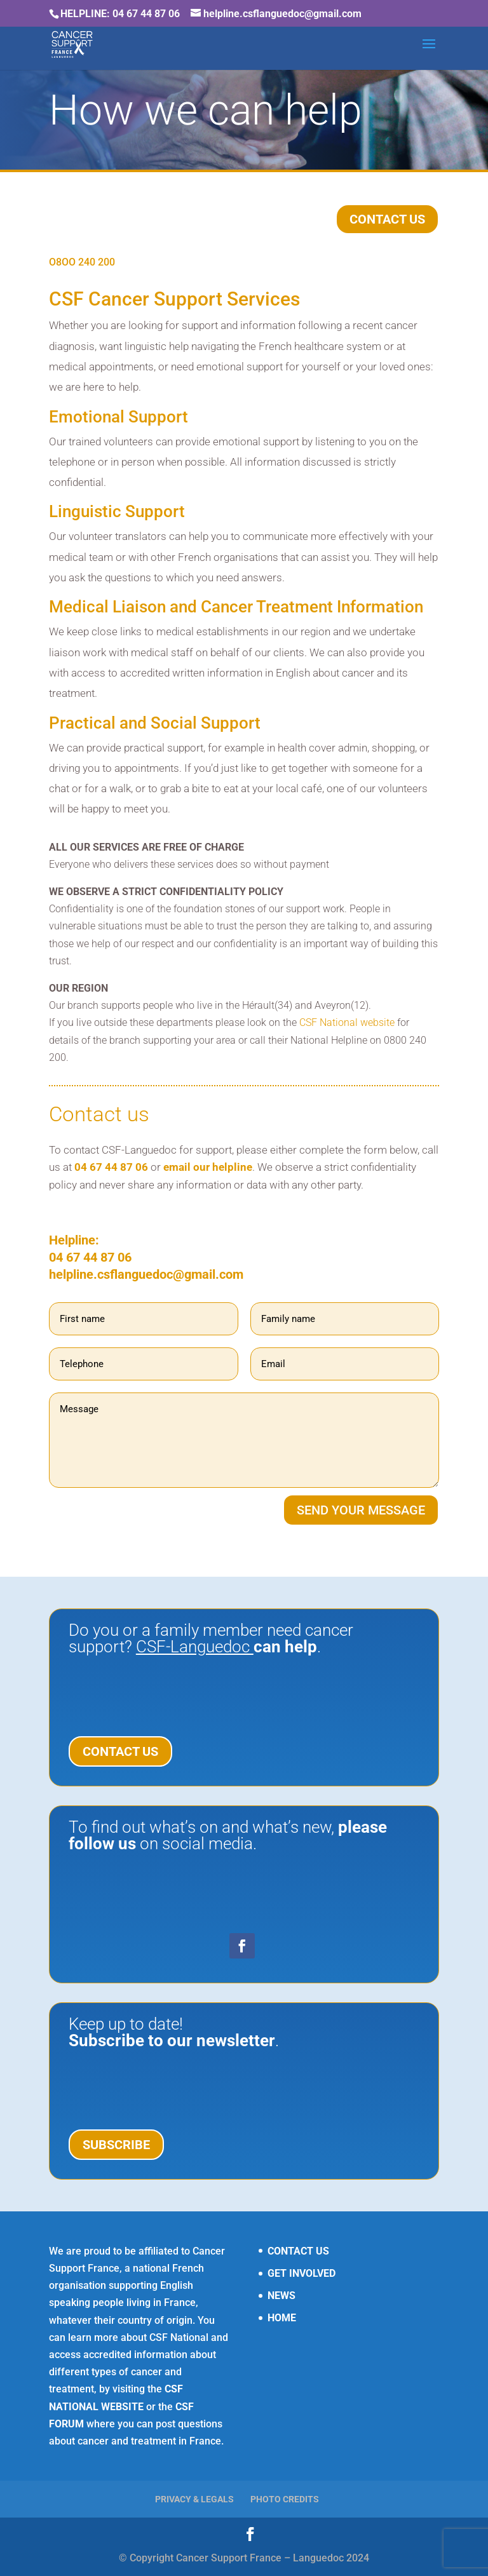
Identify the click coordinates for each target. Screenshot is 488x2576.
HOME (282, 2318)
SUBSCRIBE (116, 2144)
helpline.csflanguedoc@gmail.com (146, 1274)
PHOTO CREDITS (284, 2499)
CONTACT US (387, 219)
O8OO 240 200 (82, 262)
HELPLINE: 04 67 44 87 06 (120, 14)
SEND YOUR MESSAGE (361, 1510)
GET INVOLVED (302, 2273)
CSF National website (347, 1022)
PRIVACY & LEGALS (194, 2499)
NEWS (281, 2295)
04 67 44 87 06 (111, 1167)
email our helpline (207, 1167)
